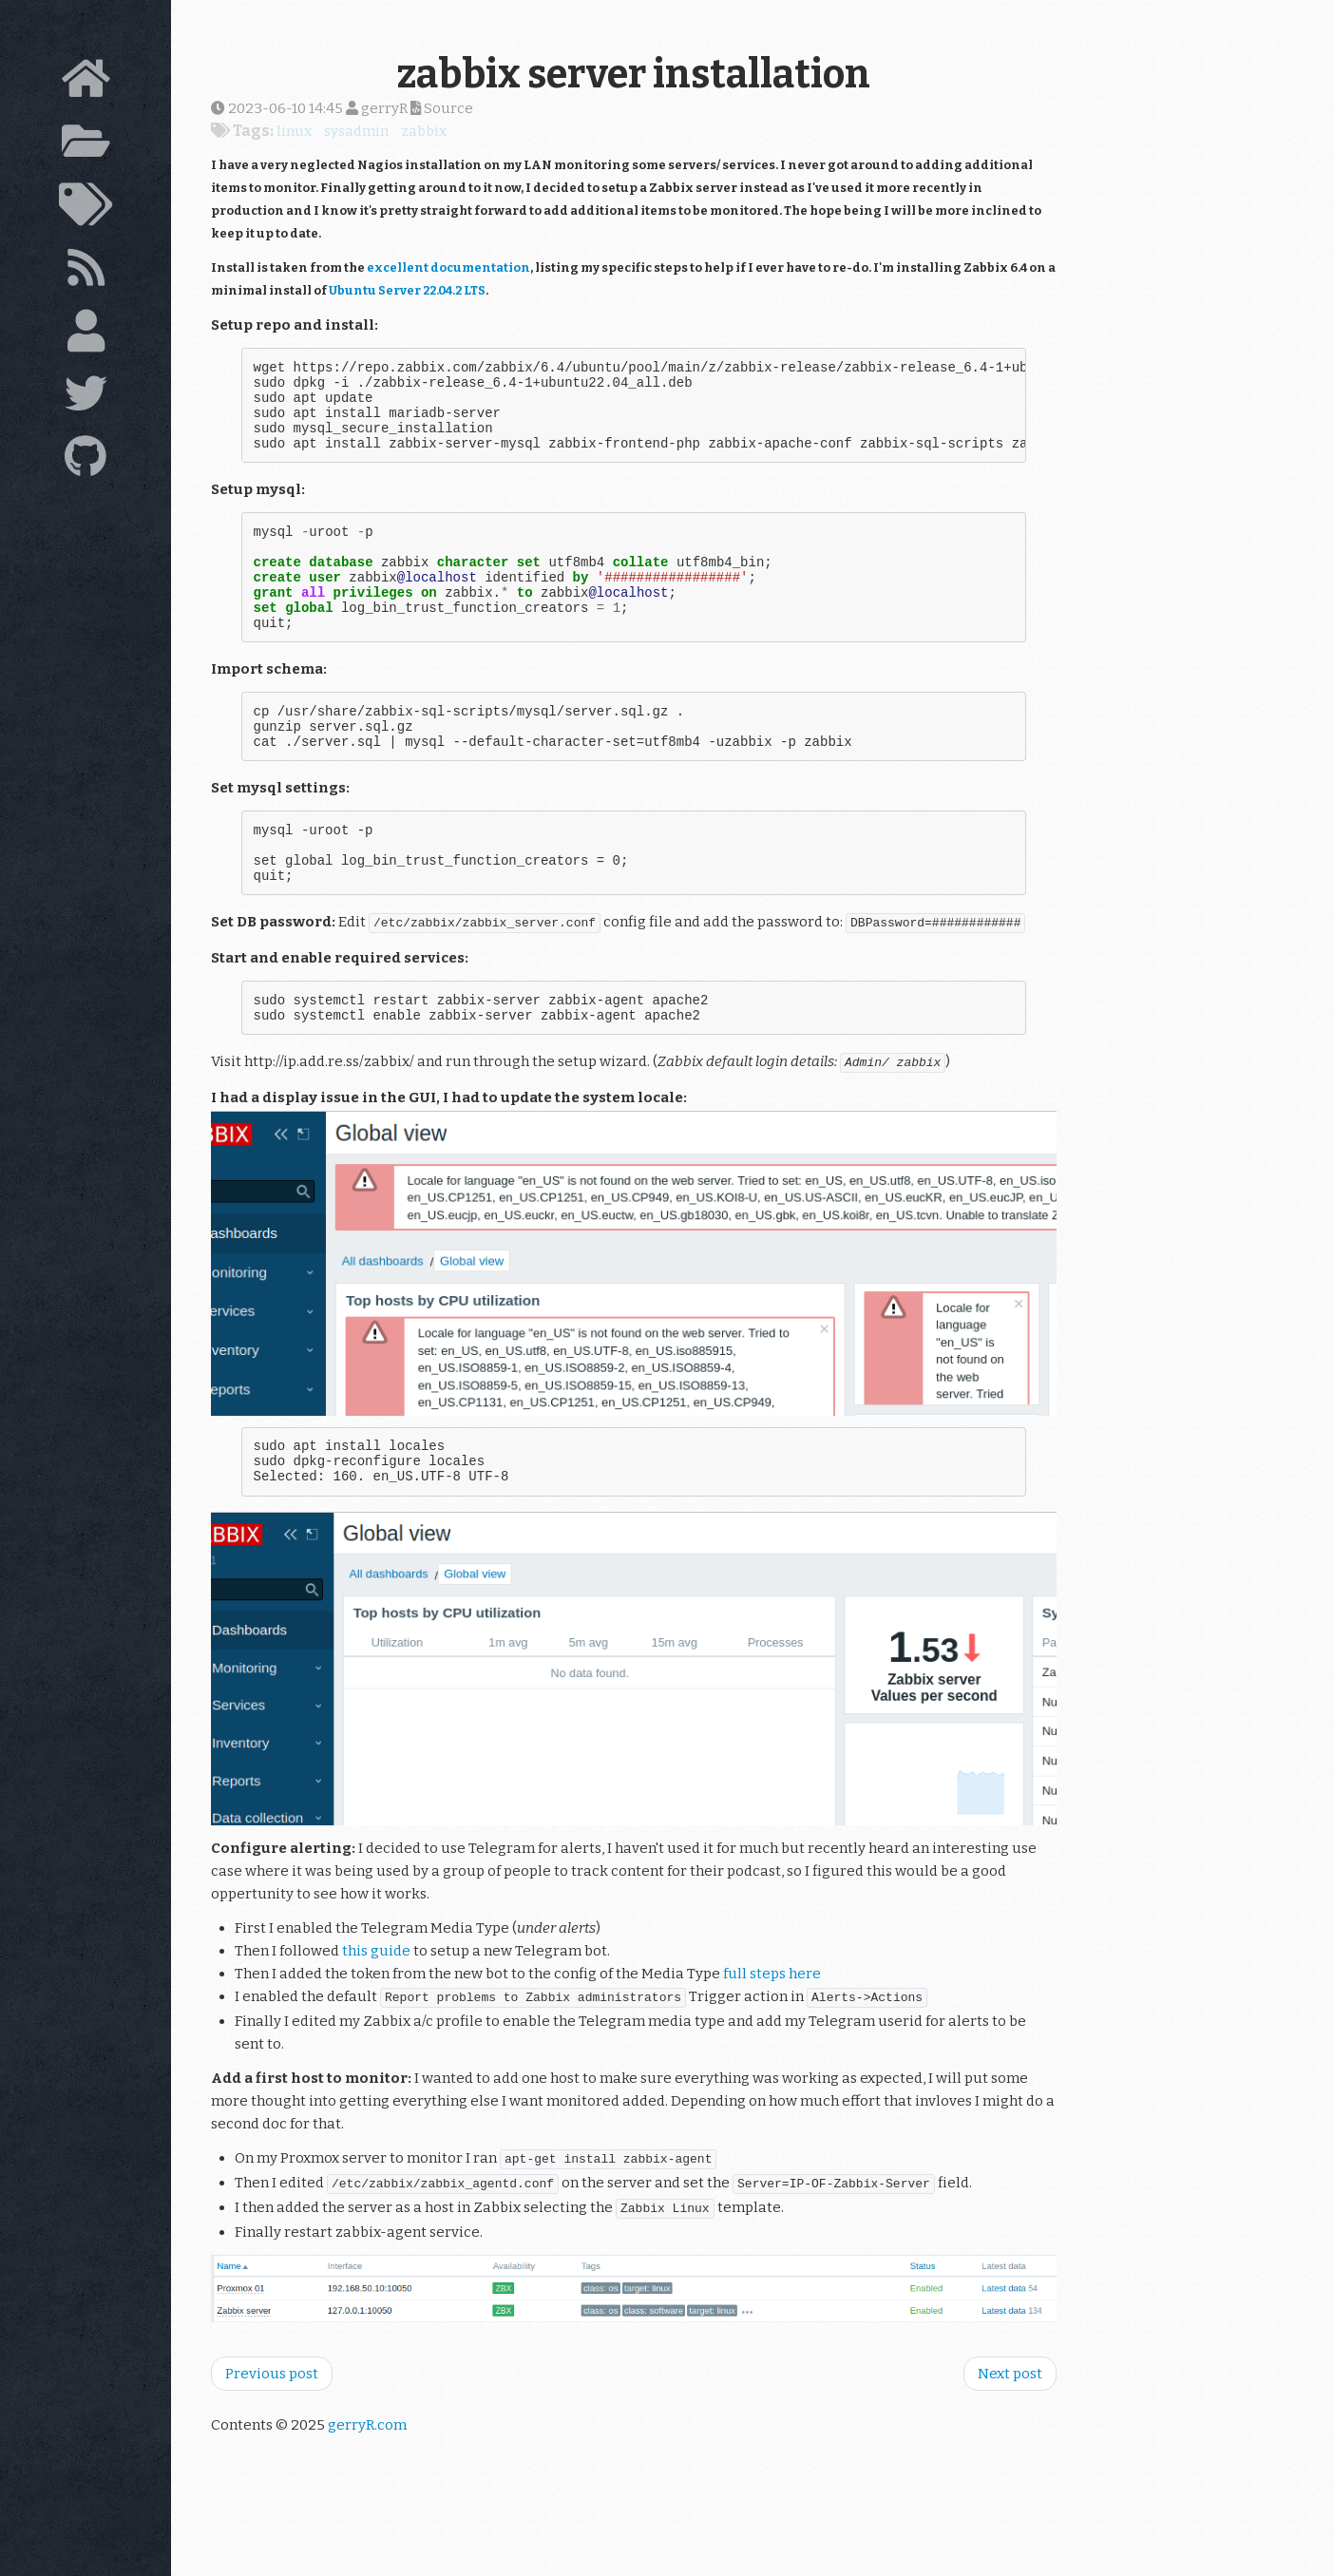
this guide (376, 2022)
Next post (1010, 2444)
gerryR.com (367, 2496)
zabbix (424, 131)
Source (441, 108)
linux (294, 131)
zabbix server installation (633, 74)
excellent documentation (448, 267)
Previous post (271, 2444)
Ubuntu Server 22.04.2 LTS (407, 290)
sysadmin (356, 131)
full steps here (772, 2044)
